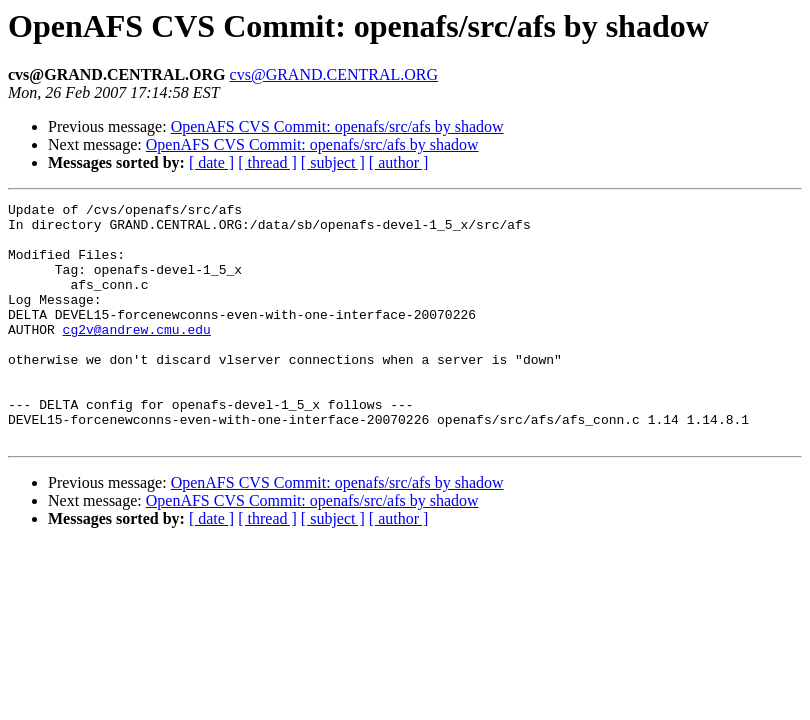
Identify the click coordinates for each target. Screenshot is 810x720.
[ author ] (399, 162)
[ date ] (211, 162)
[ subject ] (333, 162)
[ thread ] (267, 162)
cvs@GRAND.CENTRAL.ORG (334, 74)
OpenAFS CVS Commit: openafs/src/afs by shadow (337, 126)
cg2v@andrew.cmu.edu (137, 356)
